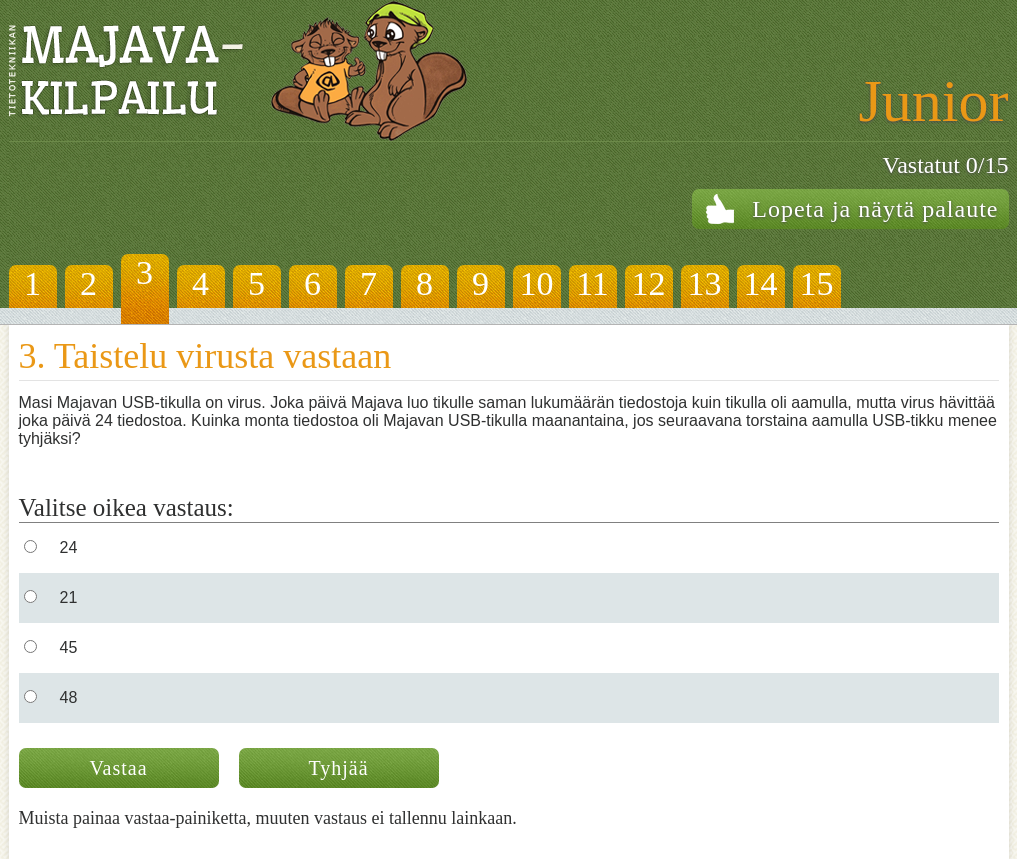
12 (649, 283)
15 (817, 283)
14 (761, 283)
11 (592, 283)
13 (705, 283)
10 (537, 283)
